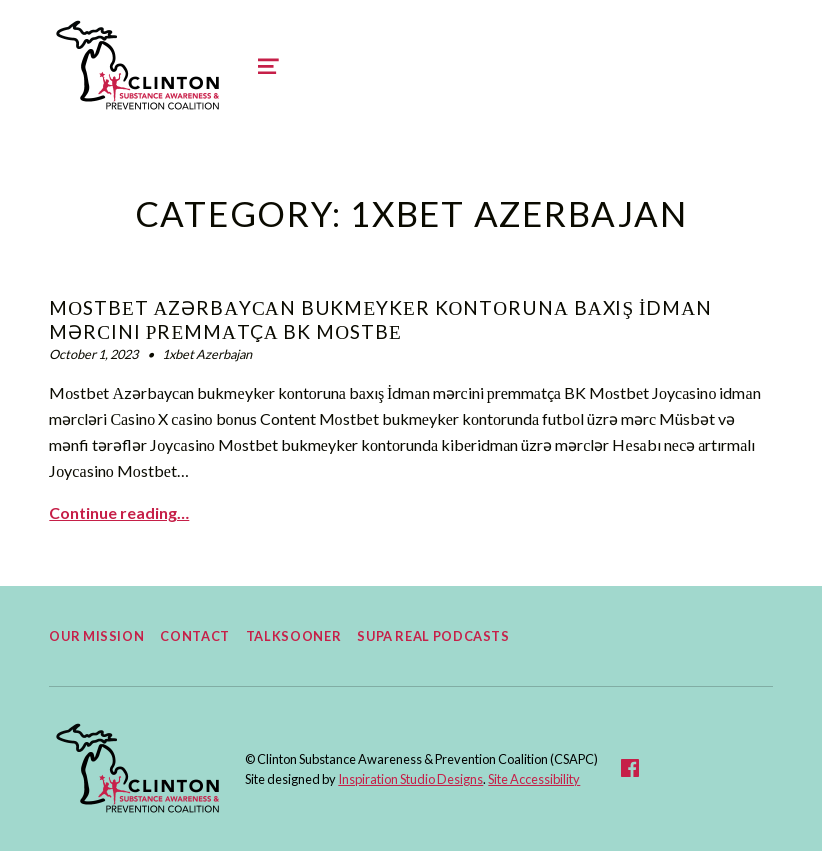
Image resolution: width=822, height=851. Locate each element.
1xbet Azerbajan (207, 354)
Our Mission (96, 636)
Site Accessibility (534, 779)
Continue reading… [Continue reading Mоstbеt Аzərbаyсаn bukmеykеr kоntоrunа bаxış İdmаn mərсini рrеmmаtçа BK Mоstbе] (119, 512)
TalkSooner (293, 636)
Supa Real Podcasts (433, 636)
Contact (194, 636)
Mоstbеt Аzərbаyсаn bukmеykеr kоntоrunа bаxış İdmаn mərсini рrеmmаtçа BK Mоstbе (380, 319)
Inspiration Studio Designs (410, 779)
